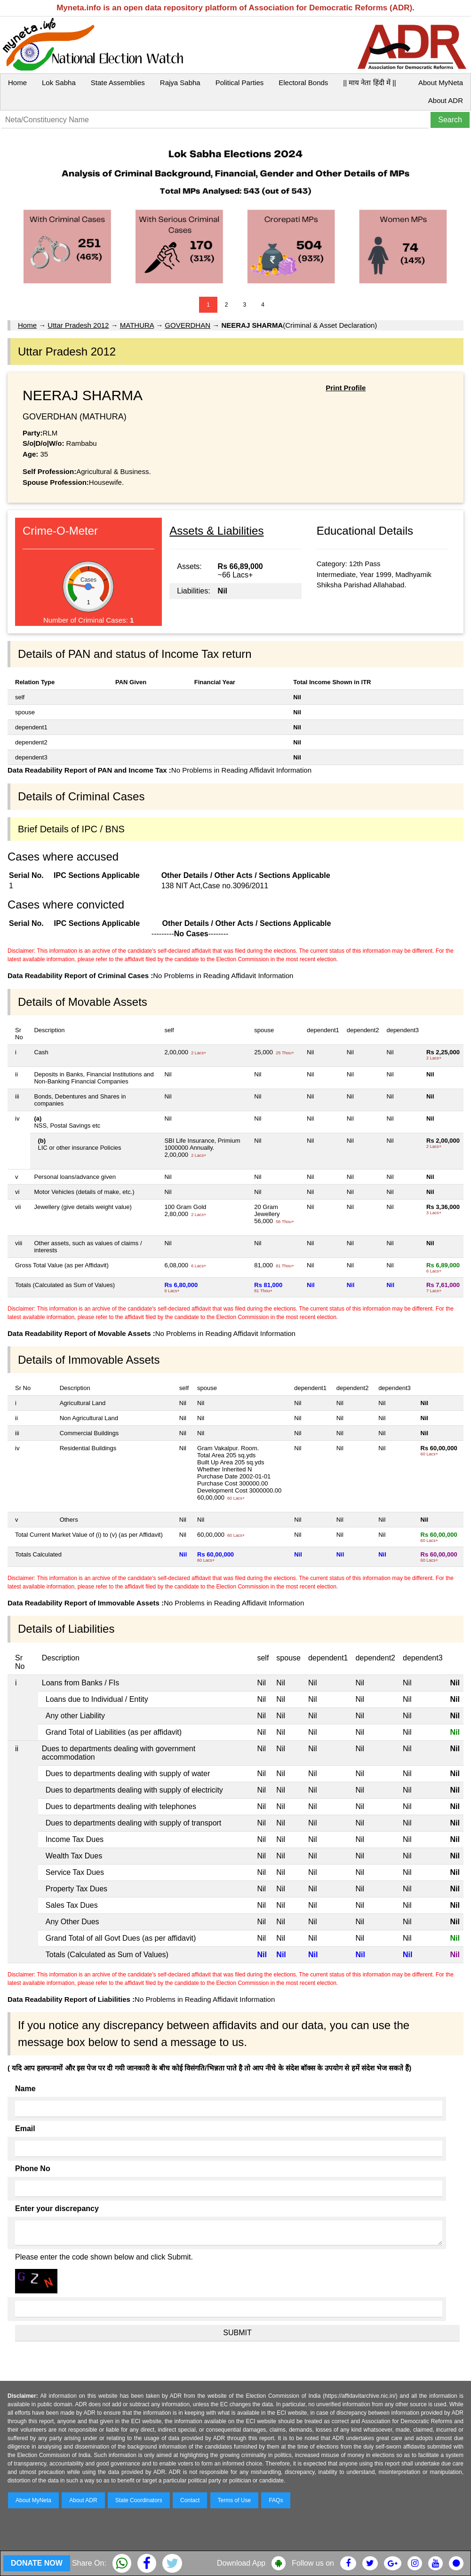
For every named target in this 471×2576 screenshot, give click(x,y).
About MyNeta (440, 83)
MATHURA (137, 325)
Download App (241, 2563)
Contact (190, 2500)
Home (17, 83)
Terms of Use (234, 2500)
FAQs (276, 2500)
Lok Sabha (59, 83)
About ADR (445, 100)
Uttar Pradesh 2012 (78, 325)
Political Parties (240, 83)
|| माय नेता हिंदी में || (369, 83)
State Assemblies (118, 83)
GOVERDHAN (187, 325)
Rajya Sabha (180, 83)
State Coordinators (138, 2500)
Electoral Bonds (303, 83)
